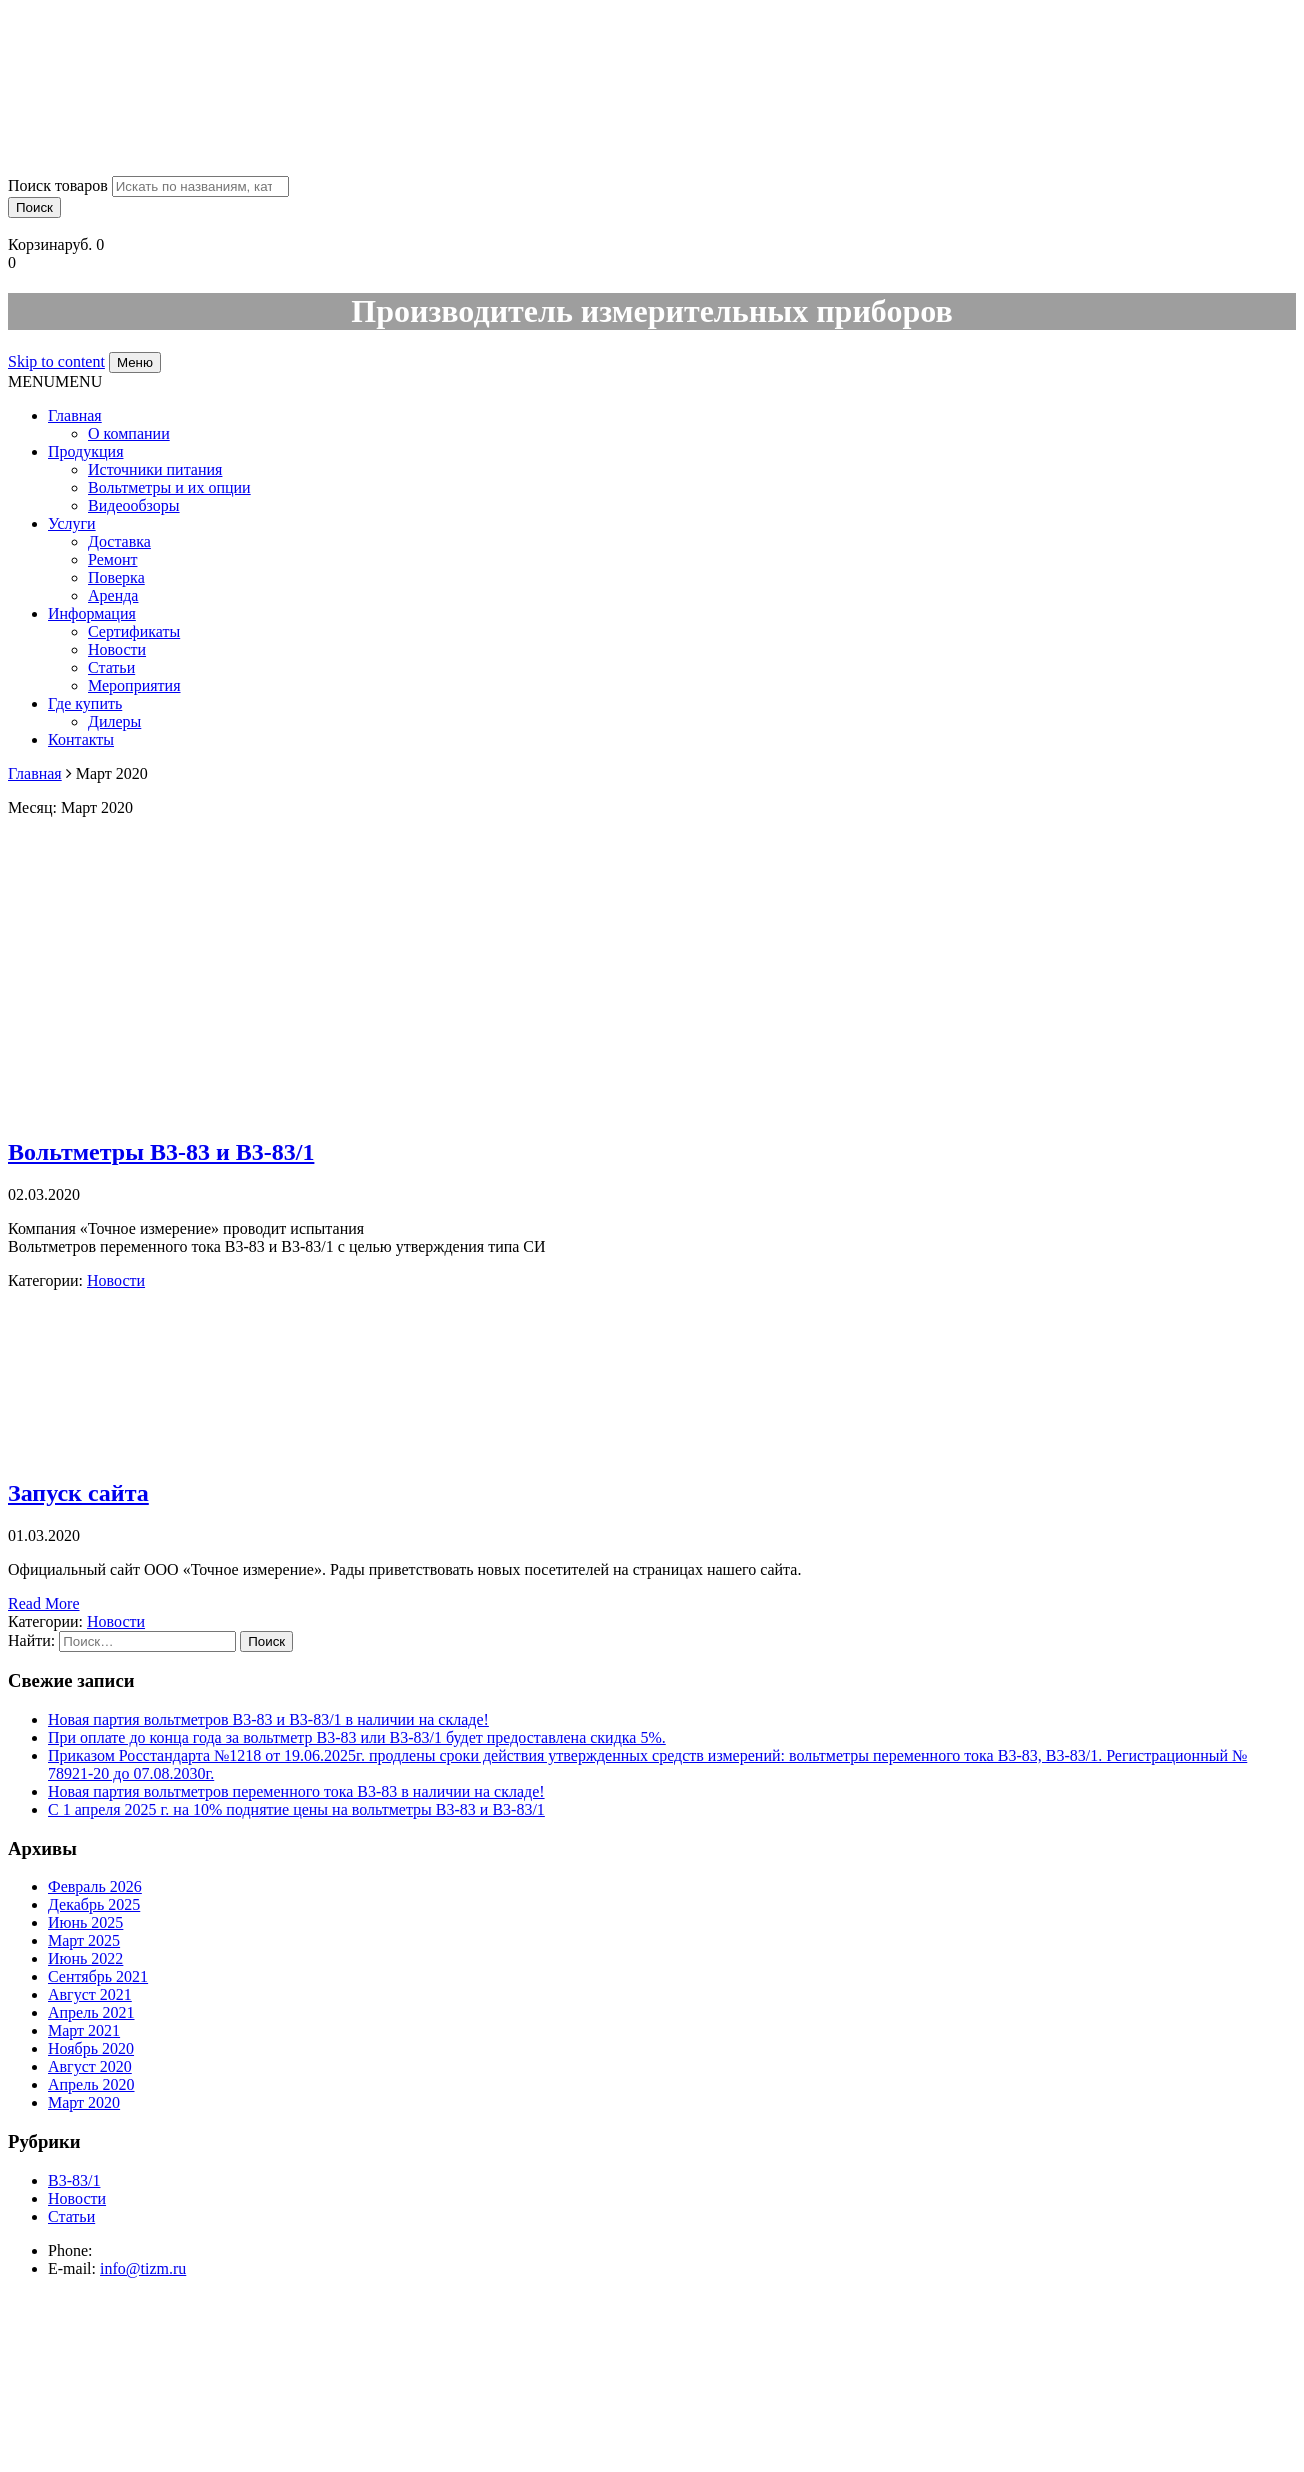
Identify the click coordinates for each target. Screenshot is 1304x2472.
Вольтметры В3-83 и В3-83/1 (161, 1152)
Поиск (34, 207)
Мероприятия (134, 685)
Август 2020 (90, 2066)
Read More (44, 1603)
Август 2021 (90, 1994)
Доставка (119, 541)
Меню (135, 362)
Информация (92, 613)
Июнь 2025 (85, 1922)
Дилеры (114, 721)
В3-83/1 (74, 2180)
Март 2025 (84, 1940)
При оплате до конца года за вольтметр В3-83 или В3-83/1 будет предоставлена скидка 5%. (357, 1737)
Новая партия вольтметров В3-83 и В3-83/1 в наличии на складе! (268, 1719)
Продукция (86, 451)
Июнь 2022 (85, 1958)
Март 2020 (84, 2102)
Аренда (113, 595)
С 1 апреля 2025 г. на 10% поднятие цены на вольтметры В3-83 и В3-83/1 (296, 1809)
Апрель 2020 (91, 2084)
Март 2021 (84, 2030)
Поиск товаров (58, 185)
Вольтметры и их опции (169, 487)
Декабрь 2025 (94, 1904)
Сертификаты (134, 631)
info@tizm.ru (143, 2268)
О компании (129, 433)
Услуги (72, 523)
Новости (117, 649)
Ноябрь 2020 (91, 2048)
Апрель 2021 (91, 2012)
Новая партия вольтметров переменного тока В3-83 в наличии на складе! (296, 1791)
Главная (75, 415)
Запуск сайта (78, 1493)
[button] (55, 381)
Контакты (81, 739)
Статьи (111, 667)
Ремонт (112, 559)
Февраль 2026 (95, 1886)
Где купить (85, 703)
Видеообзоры (134, 505)
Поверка (116, 577)
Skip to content (56, 361)
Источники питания (155, 469)
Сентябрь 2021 (98, 1976)
